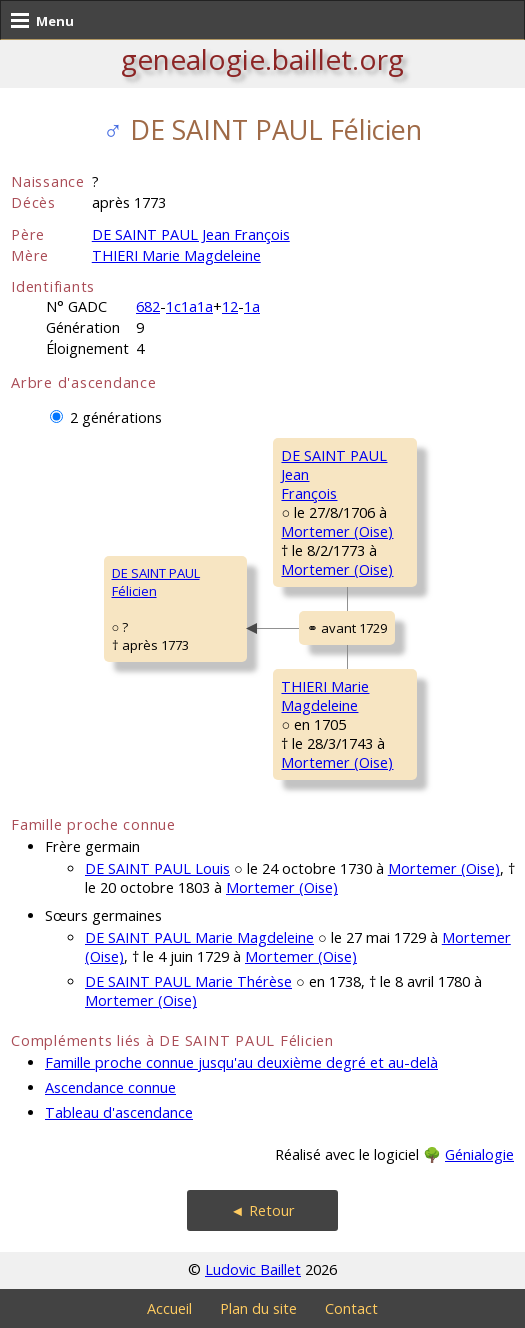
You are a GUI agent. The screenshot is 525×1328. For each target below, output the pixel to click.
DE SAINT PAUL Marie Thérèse (188, 981)
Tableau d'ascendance (119, 1112)
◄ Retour (262, 1210)
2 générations (116, 417)
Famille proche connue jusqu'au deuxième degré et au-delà (241, 1062)
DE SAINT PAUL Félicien (156, 582)
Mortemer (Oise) (337, 531)
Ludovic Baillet (253, 1269)
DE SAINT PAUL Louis (157, 868)
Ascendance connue (110, 1087)
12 (230, 306)
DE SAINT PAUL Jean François (191, 234)
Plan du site (258, 1308)
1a (252, 306)
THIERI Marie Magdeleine (176, 255)
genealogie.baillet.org (262, 59)
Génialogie (479, 1154)
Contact (351, 1308)
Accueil (169, 1308)
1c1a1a (189, 306)
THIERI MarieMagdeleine (325, 696)
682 (148, 306)
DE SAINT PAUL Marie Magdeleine (199, 937)
